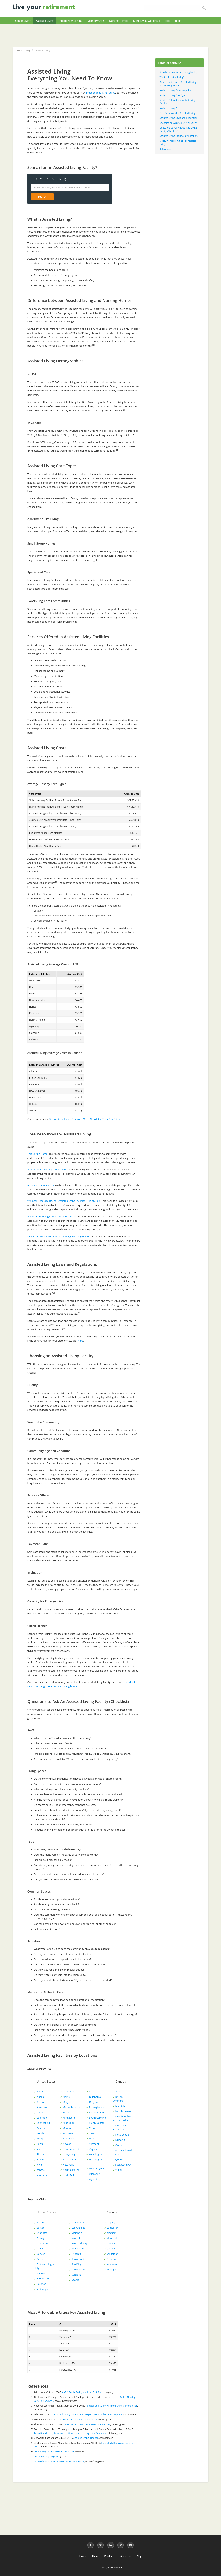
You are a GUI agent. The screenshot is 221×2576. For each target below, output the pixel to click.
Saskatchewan (123, 2164)
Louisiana (68, 2091)
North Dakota (70, 2175)
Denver (41, 2253)
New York (68, 2164)
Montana (68, 2133)
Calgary (111, 2222)
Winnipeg (112, 2269)
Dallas (40, 2248)
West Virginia (96, 2168)
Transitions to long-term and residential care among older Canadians (70, 2433)
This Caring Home (37, 1153)
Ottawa (111, 2243)
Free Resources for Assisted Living (178, 113)
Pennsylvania (96, 2107)
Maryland (68, 2102)
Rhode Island (96, 2112)
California (42, 2112)
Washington (96, 2154)
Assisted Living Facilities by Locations (179, 135)
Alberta (119, 2091)
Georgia (41, 2138)
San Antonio (78, 2259)
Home (82, 2556)
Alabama (41, 2091)
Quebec (119, 2159)
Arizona (41, 2102)
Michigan (68, 2112)
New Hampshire (72, 2149)
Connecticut (43, 2122)
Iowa (39, 2164)
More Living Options (146, 21)
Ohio (92, 2091)
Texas (92, 2133)
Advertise (125, 2556)
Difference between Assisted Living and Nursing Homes (178, 83)
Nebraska (68, 2138)
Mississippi (69, 2122)
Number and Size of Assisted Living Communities (111, 2405)
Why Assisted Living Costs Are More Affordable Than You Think (84, 1118)
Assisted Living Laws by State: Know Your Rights (59, 2461)
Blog (178, 21)
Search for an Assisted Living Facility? (179, 72)
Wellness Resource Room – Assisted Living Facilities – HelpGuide (63, 1200)
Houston (41, 2283)
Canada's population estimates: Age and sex (87, 2424)
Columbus (42, 2243)
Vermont (94, 2143)
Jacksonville (78, 2222)
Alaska (40, 2096)
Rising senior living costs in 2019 (80, 2419)
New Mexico (70, 2159)
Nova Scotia (122, 2134)
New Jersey (69, 2154)
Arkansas (42, 2107)
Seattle (75, 2279)
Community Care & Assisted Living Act (54, 2451)
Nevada (67, 2143)
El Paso (41, 2273)
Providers (109, 2556)
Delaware (42, 2128)
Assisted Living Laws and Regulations (179, 117)
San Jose (76, 2274)
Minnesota (69, 2117)
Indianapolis (43, 2289)
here (80, 1340)
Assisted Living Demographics (175, 90)
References (165, 148)
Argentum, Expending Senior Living (47, 1169)
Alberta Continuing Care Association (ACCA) (51, 1216)
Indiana (41, 2159)
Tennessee (95, 2128)
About (95, 2556)
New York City (79, 2243)
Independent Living (70, 21)
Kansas (41, 2169)
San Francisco (79, 2269)
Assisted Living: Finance (85, 2437)
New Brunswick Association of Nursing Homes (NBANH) (58, 1236)
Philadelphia (79, 2248)
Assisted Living (45, 21)
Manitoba (120, 2105)
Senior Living (23, 21)
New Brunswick (124, 2111)
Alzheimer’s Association (40, 1185)
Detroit (41, 2259)
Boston (41, 2227)
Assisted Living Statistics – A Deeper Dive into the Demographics (88, 2414)
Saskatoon (113, 2253)
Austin (40, 2222)
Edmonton (113, 2227)
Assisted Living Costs (170, 108)
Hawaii (40, 2143)
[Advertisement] (110, 35)
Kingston (112, 2232)
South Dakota (97, 2122)
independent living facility (100, 92)
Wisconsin (94, 2173)
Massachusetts (71, 2107)
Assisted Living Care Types (173, 95)
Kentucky (42, 2175)
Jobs (167, 21)
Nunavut (120, 2139)
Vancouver (113, 2264)
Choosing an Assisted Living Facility (178, 122)
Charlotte (42, 2232)
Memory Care (95, 21)
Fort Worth (43, 2278)
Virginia (93, 2149)
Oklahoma (95, 2096)
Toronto (111, 2259)
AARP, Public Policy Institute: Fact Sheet (83, 2392)
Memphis (77, 2232)
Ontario (119, 2145)
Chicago (41, 2238)
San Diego (77, 2264)
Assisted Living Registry (46, 2456)
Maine (66, 2096)
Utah (92, 2138)
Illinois (40, 2154)
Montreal (112, 2238)
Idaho (40, 2149)
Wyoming (94, 2179)
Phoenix (76, 2253)
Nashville (77, 2238)
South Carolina (97, 2117)
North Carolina (71, 2169)
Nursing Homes (118, 21)
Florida (40, 2133)
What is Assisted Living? (172, 77)
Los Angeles (78, 2227)
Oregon (93, 2102)
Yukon (118, 2169)
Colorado (42, 2117)
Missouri (68, 2128)
